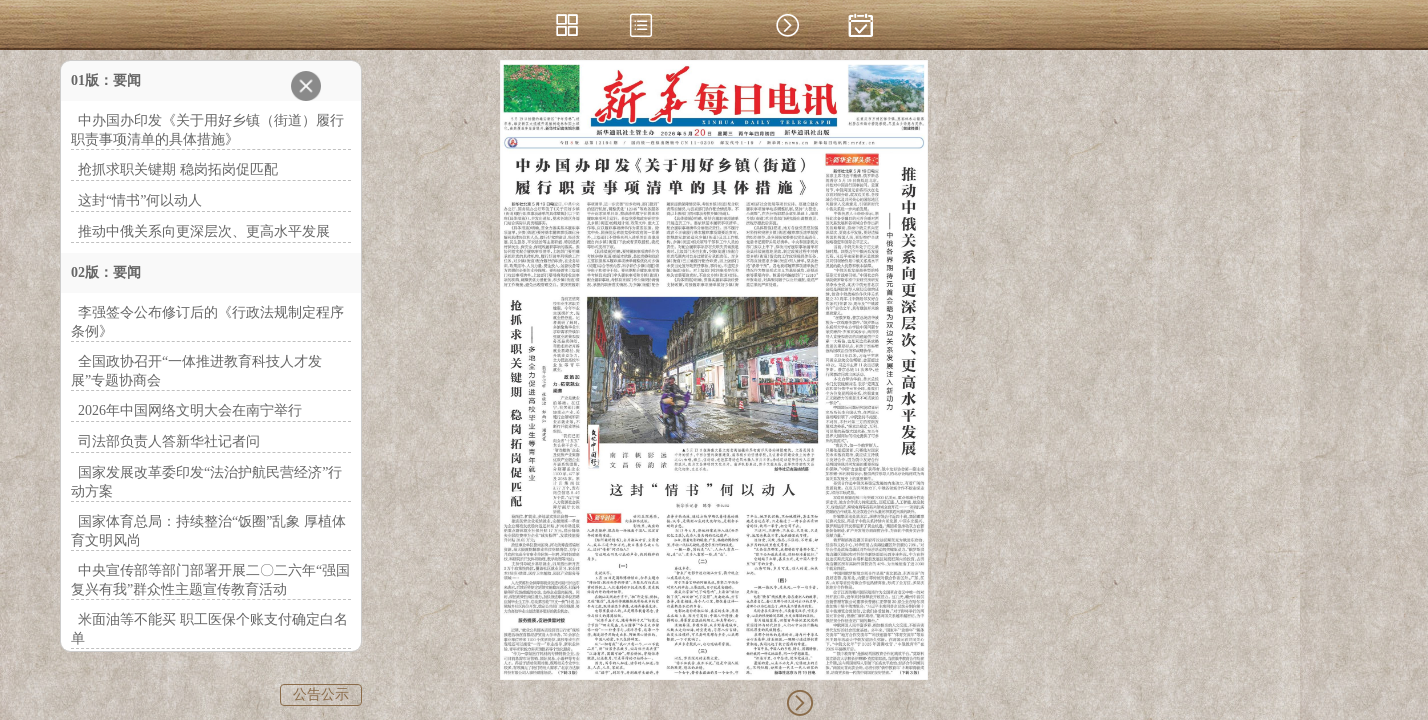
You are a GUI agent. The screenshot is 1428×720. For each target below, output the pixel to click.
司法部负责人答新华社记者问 (169, 441)
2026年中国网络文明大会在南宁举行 (190, 410)
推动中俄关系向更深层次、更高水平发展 (204, 231)
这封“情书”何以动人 (140, 200)
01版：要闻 (106, 80)
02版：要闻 (106, 272)
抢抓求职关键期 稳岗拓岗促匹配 (178, 169)
